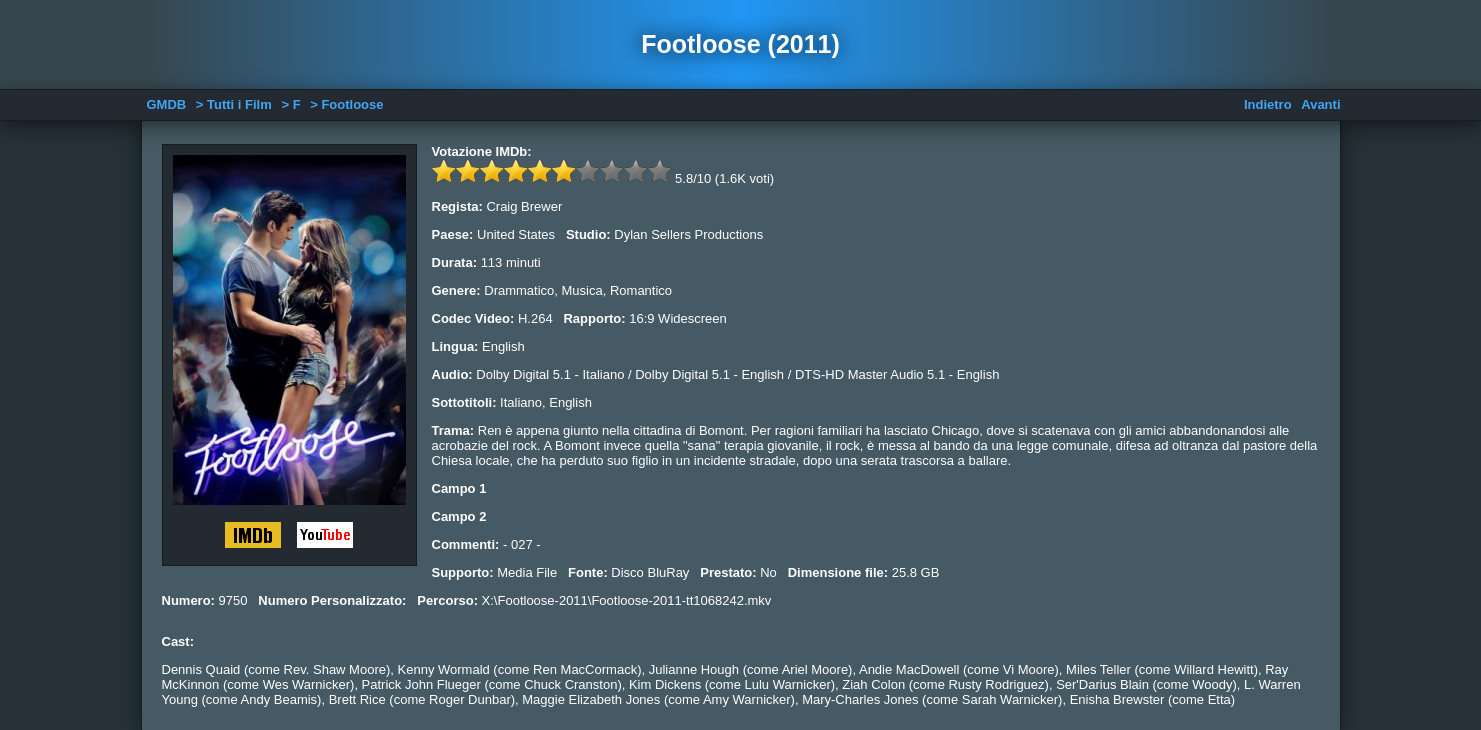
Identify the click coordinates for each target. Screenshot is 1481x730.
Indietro (1268, 104)
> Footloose (346, 104)
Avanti (1320, 104)
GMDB (167, 104)
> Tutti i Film (234, 104)
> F (290, 104)
